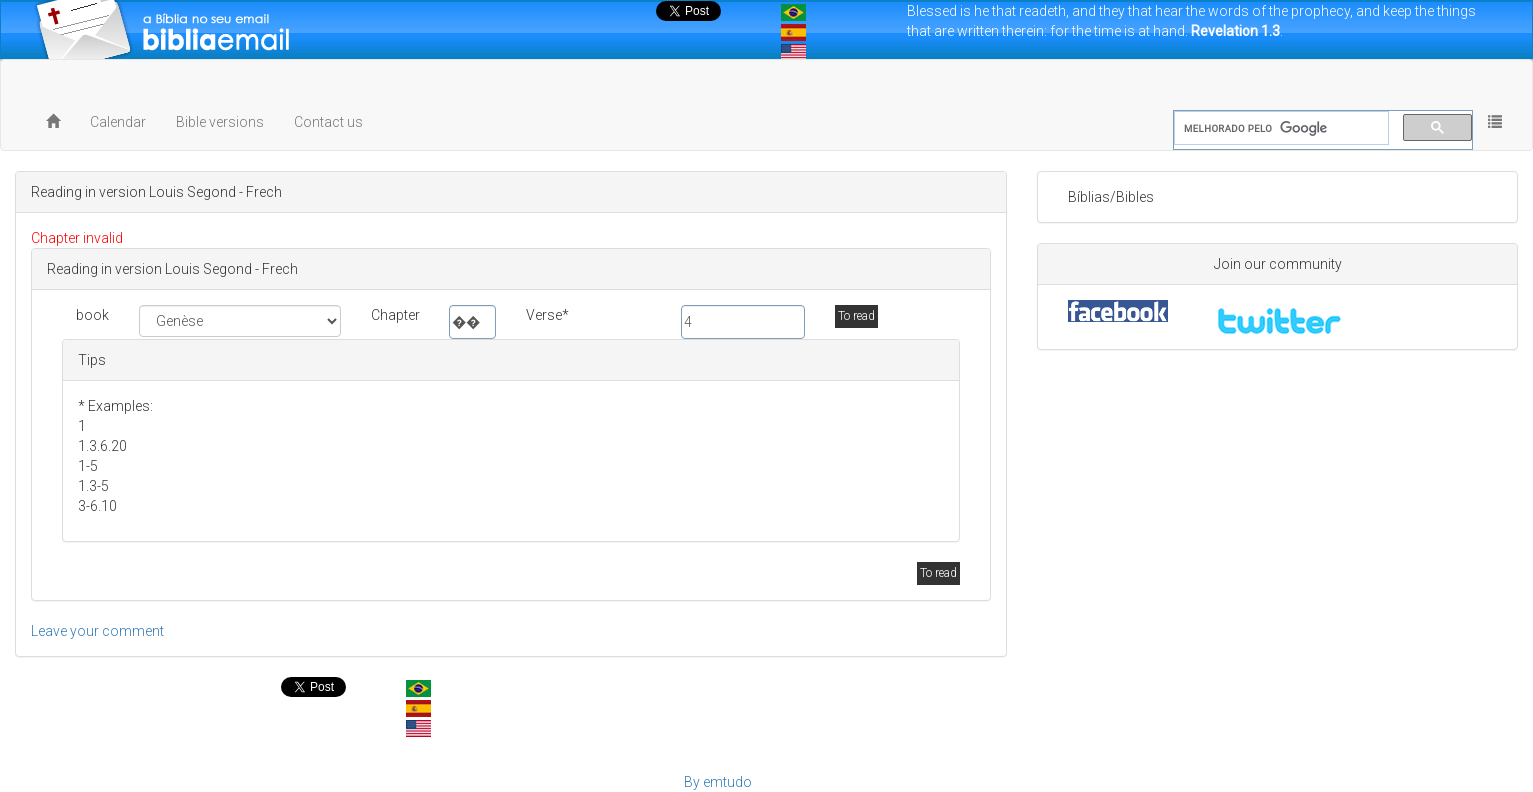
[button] (1495, 122)
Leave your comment (97, 631)
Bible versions (220, 122)
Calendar (118, 122)
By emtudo (718, 782)
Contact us (328, 122)
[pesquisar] (1279, 128)
